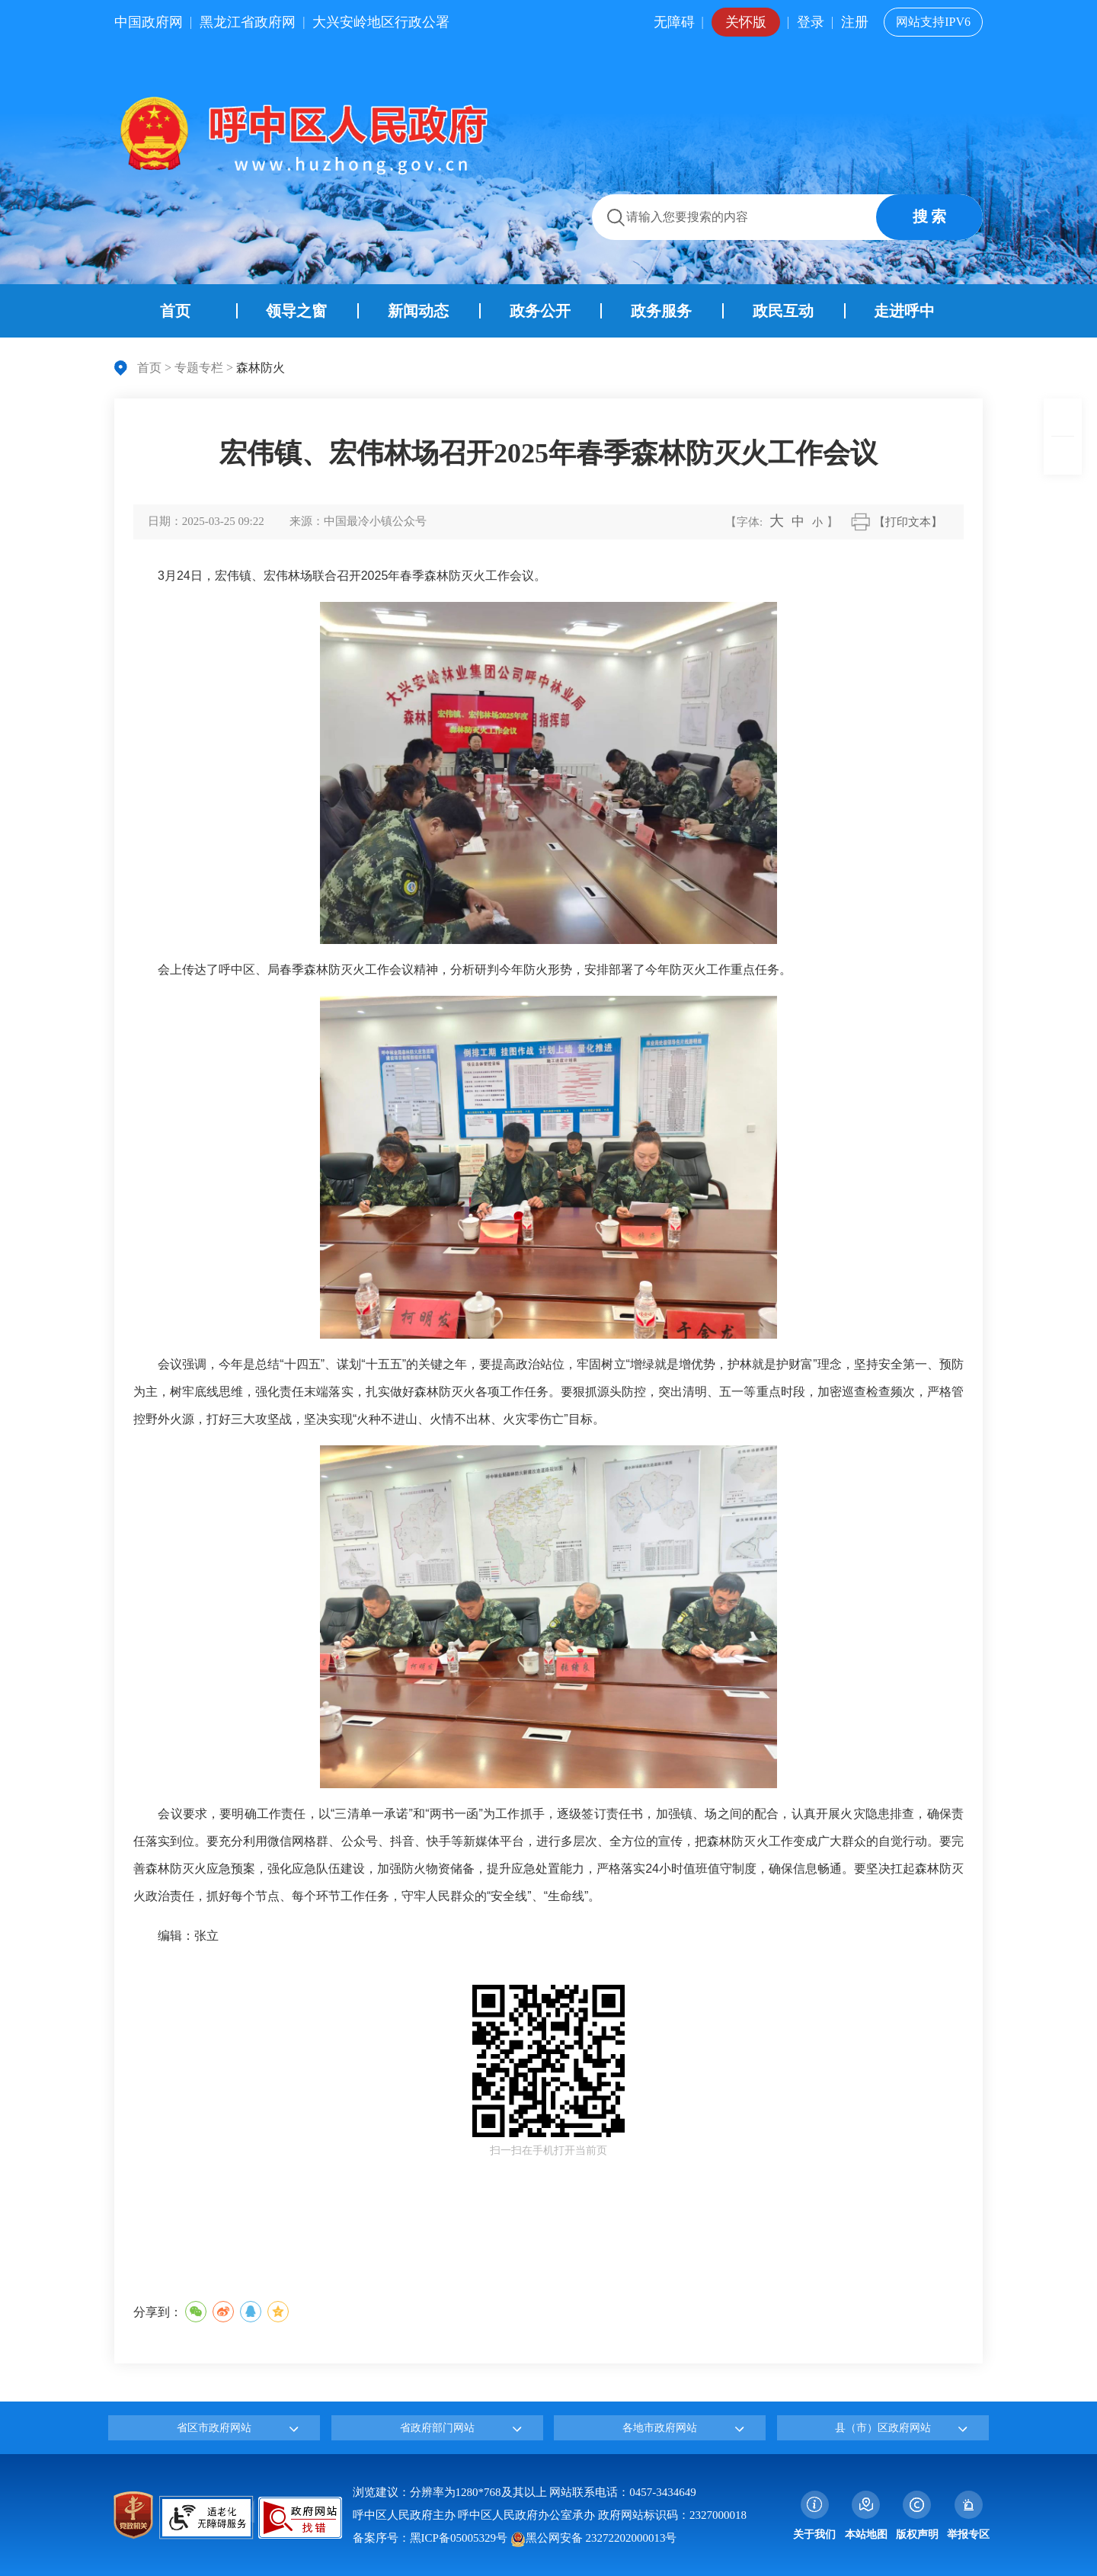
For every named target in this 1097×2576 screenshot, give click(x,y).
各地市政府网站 (659, 2428)
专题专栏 (198, 367)
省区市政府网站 (214, 2428)
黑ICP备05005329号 (458, 2538)
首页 (149, 367)
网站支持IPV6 (933, 21)
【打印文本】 (908, 522)
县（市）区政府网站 (883, 2428)
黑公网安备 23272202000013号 (593, 2538)
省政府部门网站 (437, 2428)
